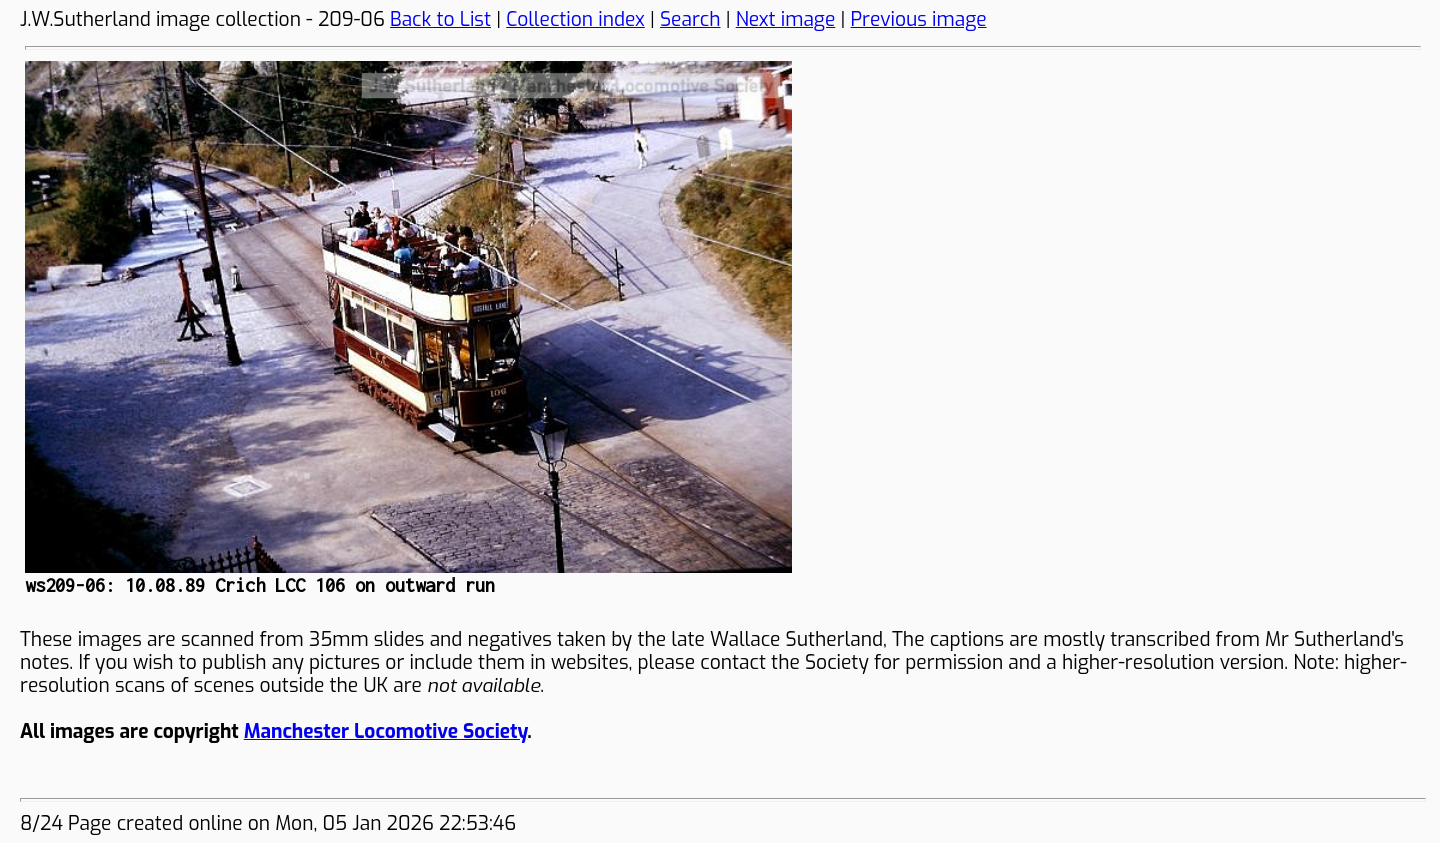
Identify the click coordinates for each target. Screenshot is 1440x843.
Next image (786, 19)
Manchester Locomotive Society (385, 731)
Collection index (575, 19)
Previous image (919, 19)
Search (690, 19)
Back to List (440, 19)
